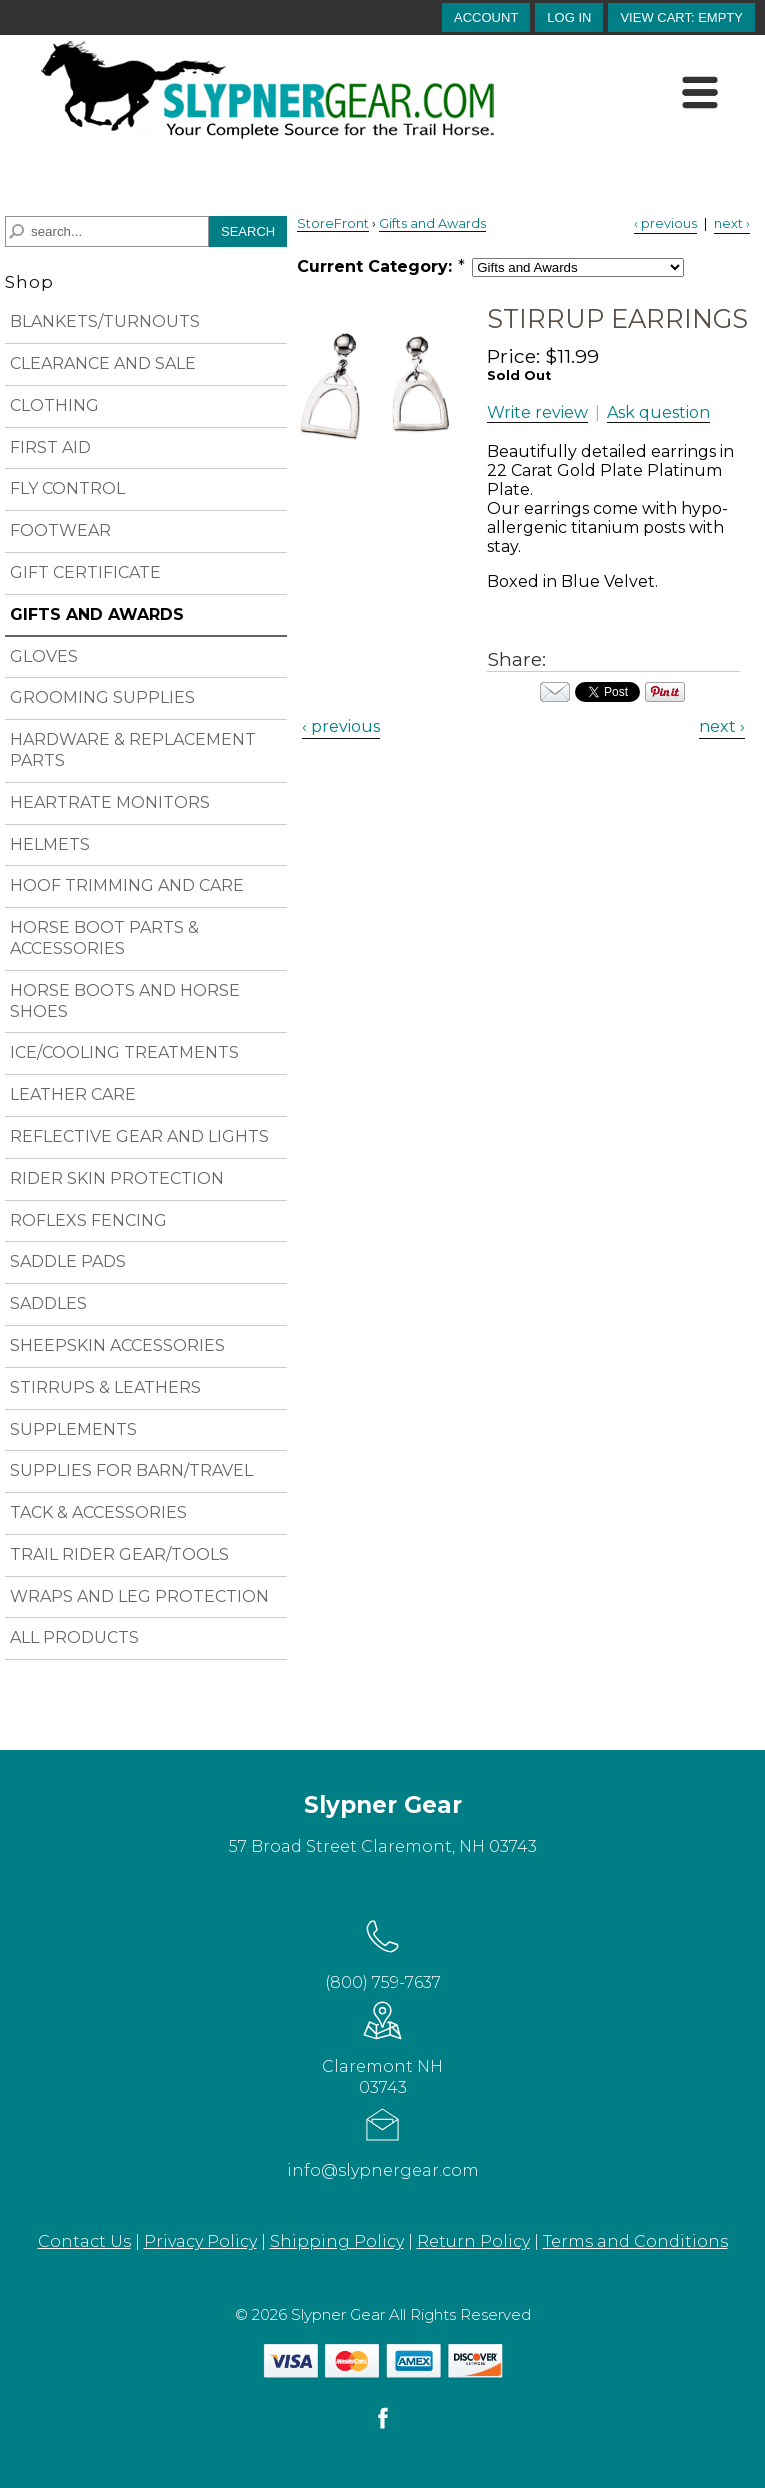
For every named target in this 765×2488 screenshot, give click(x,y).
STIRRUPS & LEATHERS (105, 1387)
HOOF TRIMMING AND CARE (127, 885)
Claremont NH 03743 (382, 2045)
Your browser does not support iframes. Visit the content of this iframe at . (607, 692)
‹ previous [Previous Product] (665, 223)
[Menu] (700, 93)
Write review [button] (537, 412)
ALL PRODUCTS (74, 1637)
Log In (569, 17)
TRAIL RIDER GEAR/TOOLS (119, 1554)
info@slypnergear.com (383, 2139)
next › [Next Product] (732, 223)
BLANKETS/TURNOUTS (105, 321)
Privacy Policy (200, 2241)
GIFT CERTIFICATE (85, 572)
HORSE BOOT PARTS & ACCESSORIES (104, 938)
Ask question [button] (658, 412)
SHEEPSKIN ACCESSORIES (117, 1345)
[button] (681, 17)
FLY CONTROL (67, 488)
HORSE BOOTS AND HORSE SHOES (125, 1001)
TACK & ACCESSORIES (98, 1512)
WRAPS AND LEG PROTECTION (139, 1596)
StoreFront (333, 223)
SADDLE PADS (68, 1261)
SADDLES (48, 1303)
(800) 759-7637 (383, 1951)
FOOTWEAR (60, 530)
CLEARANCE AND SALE (103, 363)
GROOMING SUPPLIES (102, 697)
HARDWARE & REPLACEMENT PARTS (133, 750)
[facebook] (383, 2427)
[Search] (107, 231)
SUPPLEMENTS (73, 1429)
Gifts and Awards (432, 223)
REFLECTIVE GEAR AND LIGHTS (139, 1136)
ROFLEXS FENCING (88, 1220)
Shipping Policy (337, 2241)
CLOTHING (54, 405)
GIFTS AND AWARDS (97, 614)
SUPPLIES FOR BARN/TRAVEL (131, 1470)
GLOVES (44, 656)
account (486, 17)
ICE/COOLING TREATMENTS (124, 1052)
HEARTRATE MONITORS (110, 802)
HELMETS (50, 844)
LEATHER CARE (73, 1094)
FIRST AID (50, 447)
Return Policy (473, 2241)
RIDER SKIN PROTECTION (117, 1178)
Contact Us (84, 2241)
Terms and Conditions (635, 2241)
